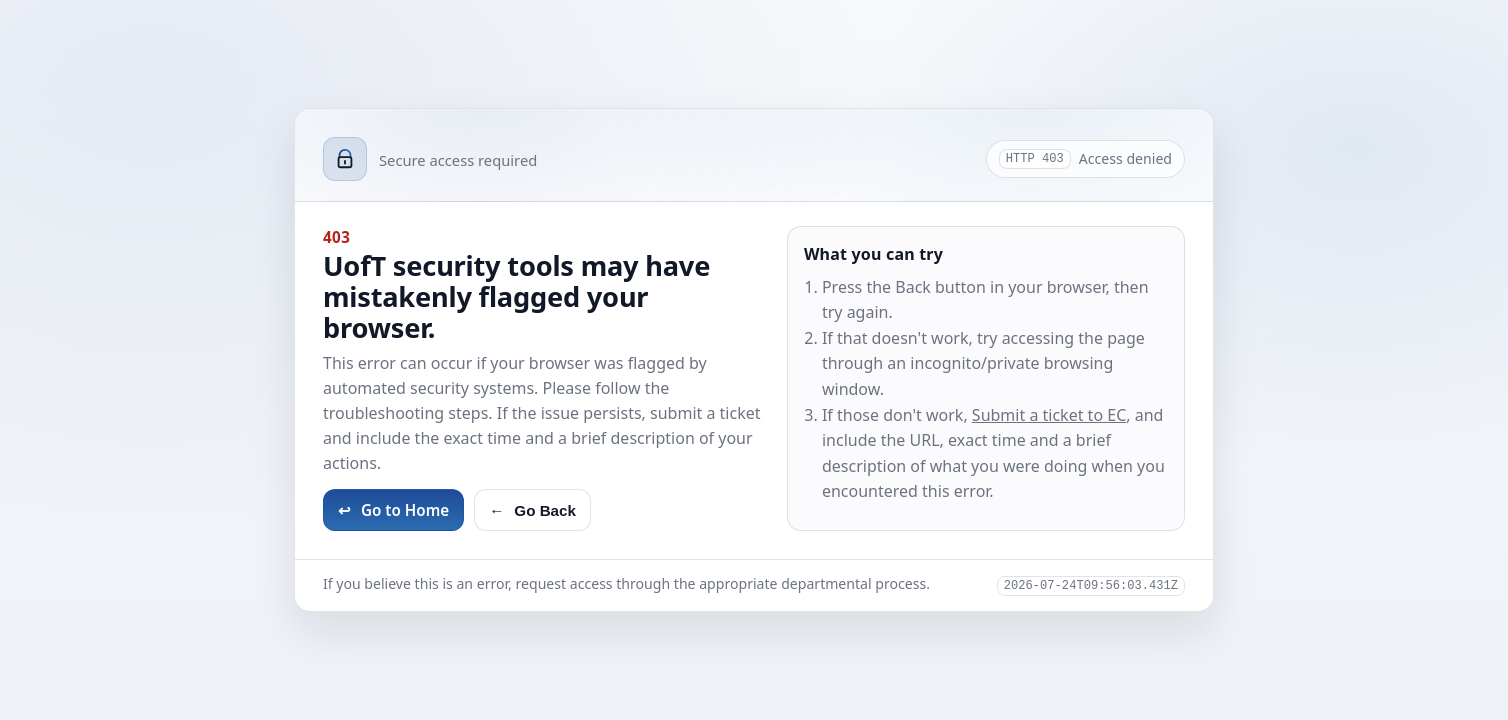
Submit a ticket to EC (1049, 415)
